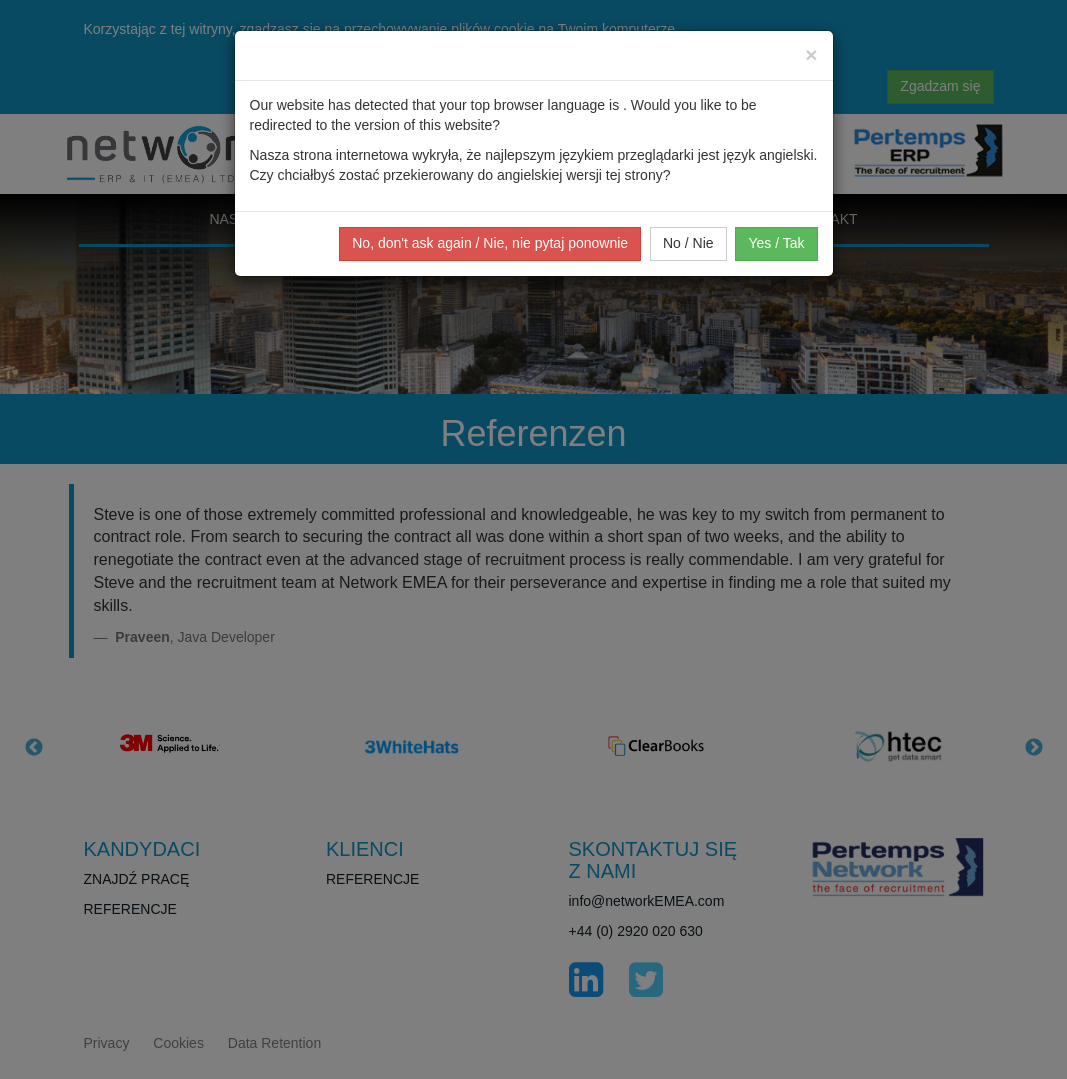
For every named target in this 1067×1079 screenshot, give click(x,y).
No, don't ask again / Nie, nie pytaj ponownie (490, 243)
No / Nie (688, 243)
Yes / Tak (776, 243)
